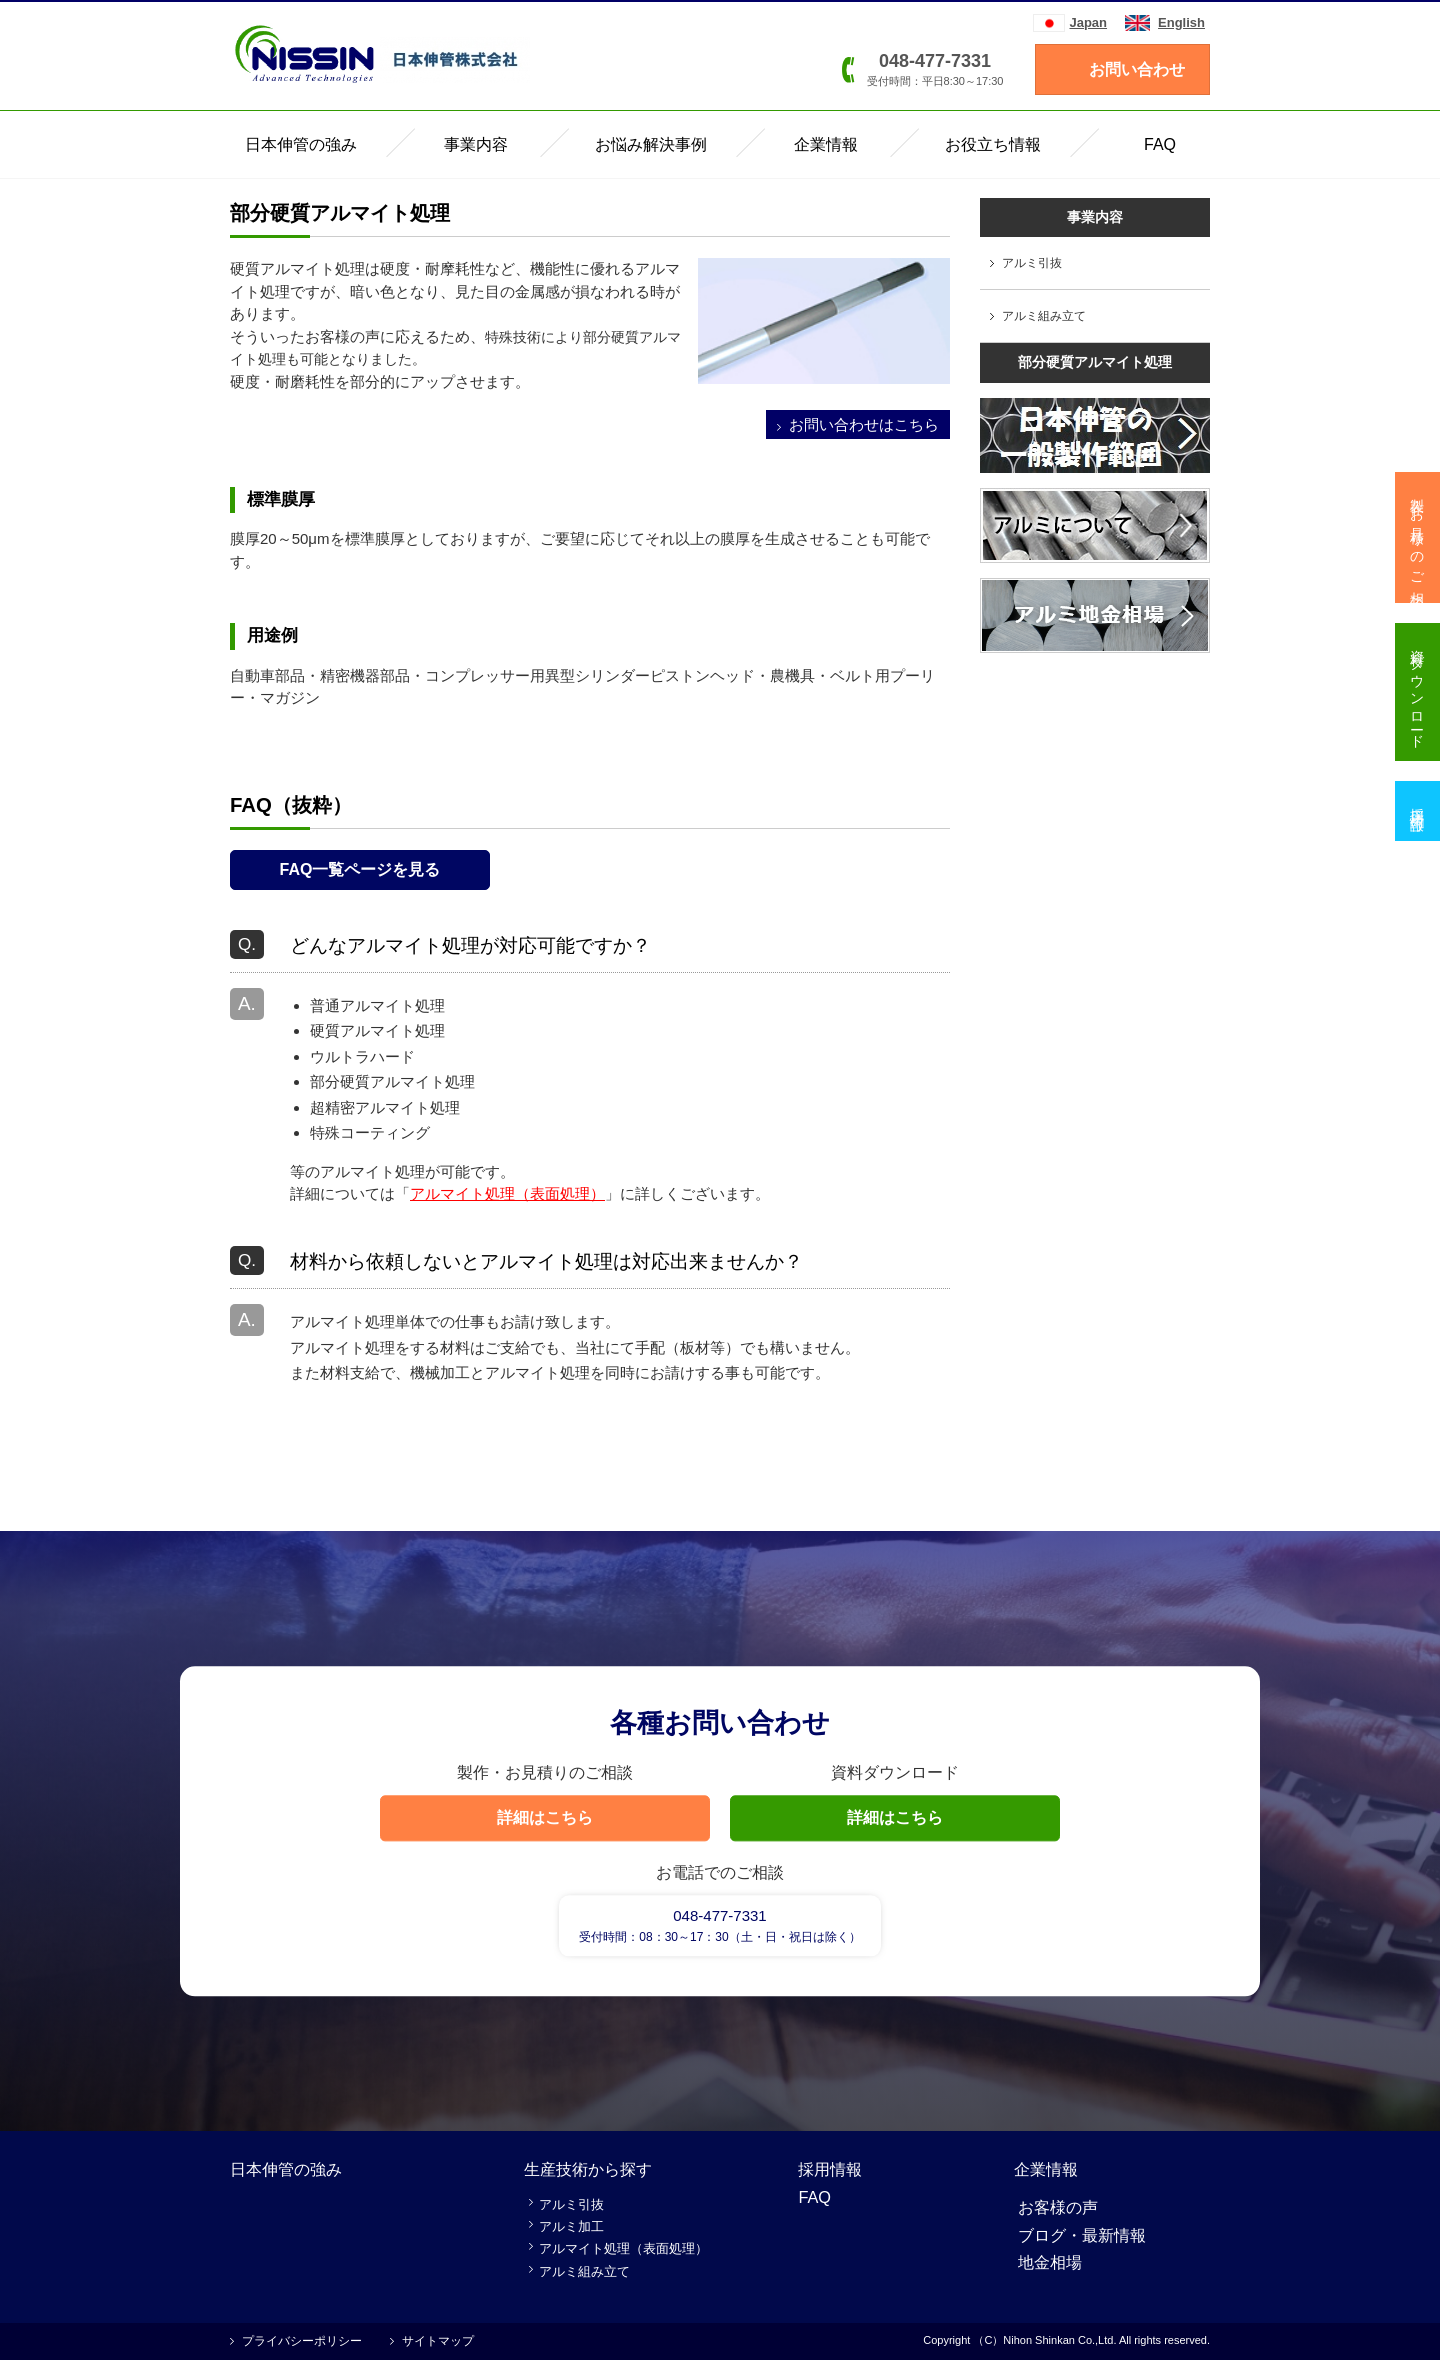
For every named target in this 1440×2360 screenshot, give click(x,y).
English (1181, 22)
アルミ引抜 (1032, 263)
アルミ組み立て (1044, 316)
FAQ (814, 2197)
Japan (1088, 22)
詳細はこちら (545, 1817)
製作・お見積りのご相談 (1418, 537)
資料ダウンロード (1418, 692)
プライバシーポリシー (302, 2341)
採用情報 (830, 2169)
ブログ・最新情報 (1082, 2235)
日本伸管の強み (286, 2169)
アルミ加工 (571, 2226)
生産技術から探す (588, 2169)
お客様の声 (1058, 2207)
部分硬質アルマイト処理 (1095, 362)
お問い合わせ (1137, 69)
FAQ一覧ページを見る (360, 869)
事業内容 (1095, 217)
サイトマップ (438, 2341)
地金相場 (1050, 2262)
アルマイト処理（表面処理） (507, 1193)
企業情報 (1046, 2169)
